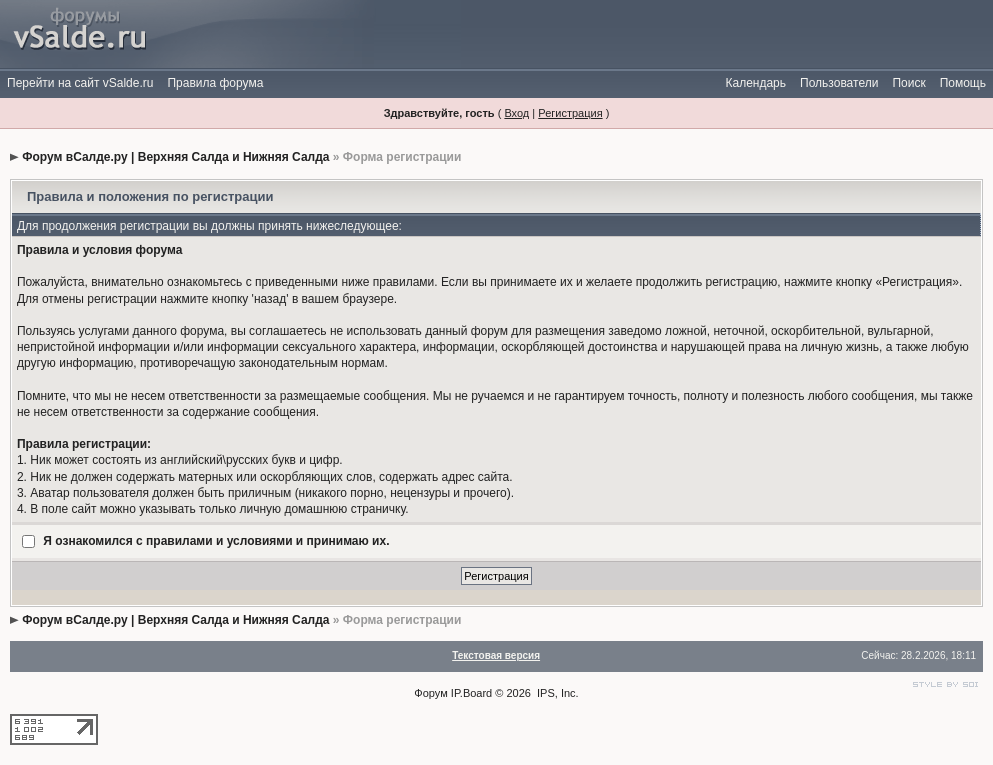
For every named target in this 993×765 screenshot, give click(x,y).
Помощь (963, 83)
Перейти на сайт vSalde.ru (80, 83)
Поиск (908, 83)
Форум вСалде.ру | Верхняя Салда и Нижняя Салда (175, 157)
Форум (430, 693)
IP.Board (471, 693)
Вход (516, 113)
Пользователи (839, 83)
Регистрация (570, 113)
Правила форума (215, 83)
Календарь (755, 83)
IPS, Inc (556, 693)
